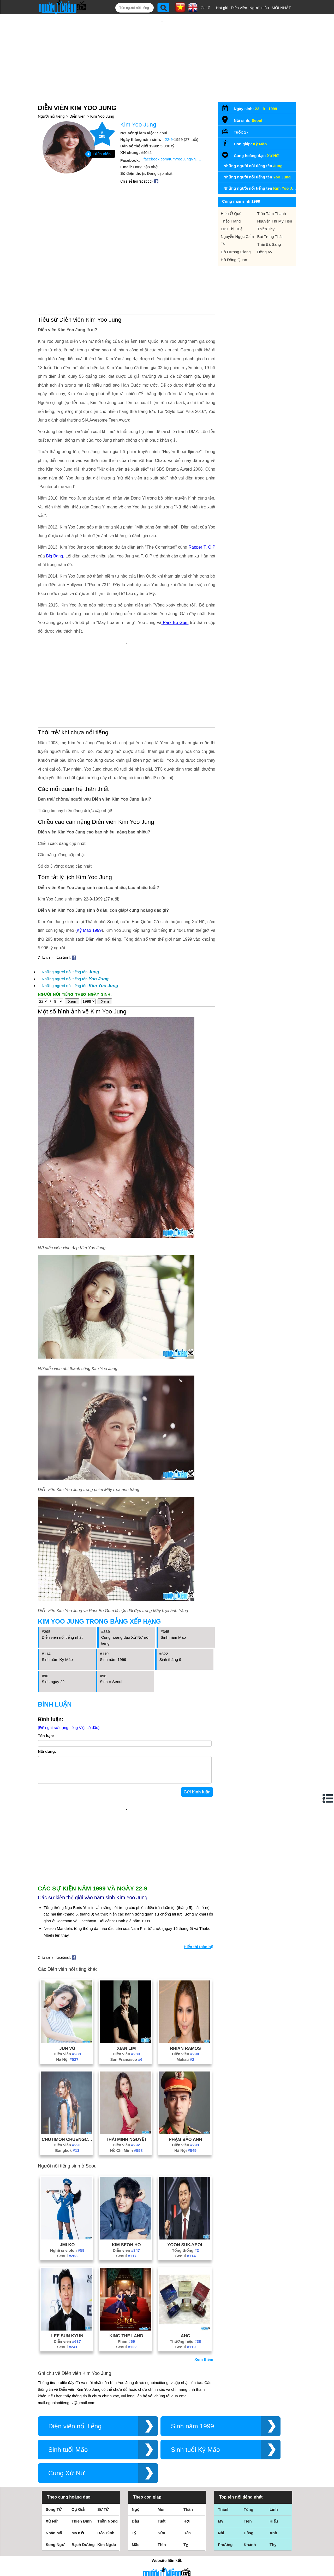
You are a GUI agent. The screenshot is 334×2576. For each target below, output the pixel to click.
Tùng (248, 2431)
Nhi (221, 2454)
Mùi (161, 2431)
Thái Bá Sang (269, 227)
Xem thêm (203, 2281)
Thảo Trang (231, 204)
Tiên (248, 2443)
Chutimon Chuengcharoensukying (67, 2061)
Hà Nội (67, 1981)
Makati (185, 1981)
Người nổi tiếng (51, 99)
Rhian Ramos (185, 1970)
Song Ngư (55, 2466)
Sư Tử (103, 2431)
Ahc (185, 2257)
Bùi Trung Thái (270, 219)
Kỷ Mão (260, 127)
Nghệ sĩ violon (67, 2172)
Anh (273, 2454)
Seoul (67, 2177)
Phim (126, 2263)
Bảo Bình (106, 2454)
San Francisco (126, 1981)
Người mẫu (259, 7)
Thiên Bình (81, 2443)
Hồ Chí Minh (126, 2072)
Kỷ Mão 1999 (89, 857)
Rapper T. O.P (202, 491)
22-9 (169, 122)
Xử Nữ (273, 138)
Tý (134, 2454)
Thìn (162, 2466)
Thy (273, 2466)
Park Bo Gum (174, 566)
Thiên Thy (266, 212)
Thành (224, 2431)
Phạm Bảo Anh (185, 2061)
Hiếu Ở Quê (231, 196)
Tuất (161, 2443)
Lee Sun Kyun (67, 2257)
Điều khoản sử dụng (166, 2519)
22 (257, 91)
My (220, 2443)
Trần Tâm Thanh (271, 196)
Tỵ (185, 2466)
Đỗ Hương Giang (236, 235)
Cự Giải (78, 2431)
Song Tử (54, 2431)
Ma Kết (77, 2454)
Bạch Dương (83, 2466)
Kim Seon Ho (126, 2166)
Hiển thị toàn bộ (198, 1868)
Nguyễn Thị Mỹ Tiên (274, 204)
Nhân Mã (54, 2454)
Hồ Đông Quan (234, 243)
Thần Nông (107, 2443)
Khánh (250, 2466)
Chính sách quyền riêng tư (167, 2547)
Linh (274, 2431)
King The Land (126, 2257)
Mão (136, 2466)
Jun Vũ (67, 1970)
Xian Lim (126, 1970)
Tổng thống (185, 2172)
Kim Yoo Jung (102, 99)
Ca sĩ (205, 7)
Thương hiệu (185, 2263)
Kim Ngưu (106, 2466)
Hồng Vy (264, 235)
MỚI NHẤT (281, 7)
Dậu (135, 2443)
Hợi (186, 2443)
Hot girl (222, 7)
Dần (187, 2454)
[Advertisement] (162, 48)
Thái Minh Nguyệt (126, 2061)
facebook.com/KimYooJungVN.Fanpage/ (174, 142)
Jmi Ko (67, 2166)
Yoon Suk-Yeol (185, 2166)
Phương (225, 2466)
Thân (188, 2431)
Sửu (161, 2454)
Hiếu (274, 2443)
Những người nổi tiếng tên (70, 899)
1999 (273, 91)
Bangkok (67, 2072)
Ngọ (135, 2431)
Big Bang (54, 500)
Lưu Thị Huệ (231, 212)
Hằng (248, 2454)
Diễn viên (239, 7)
